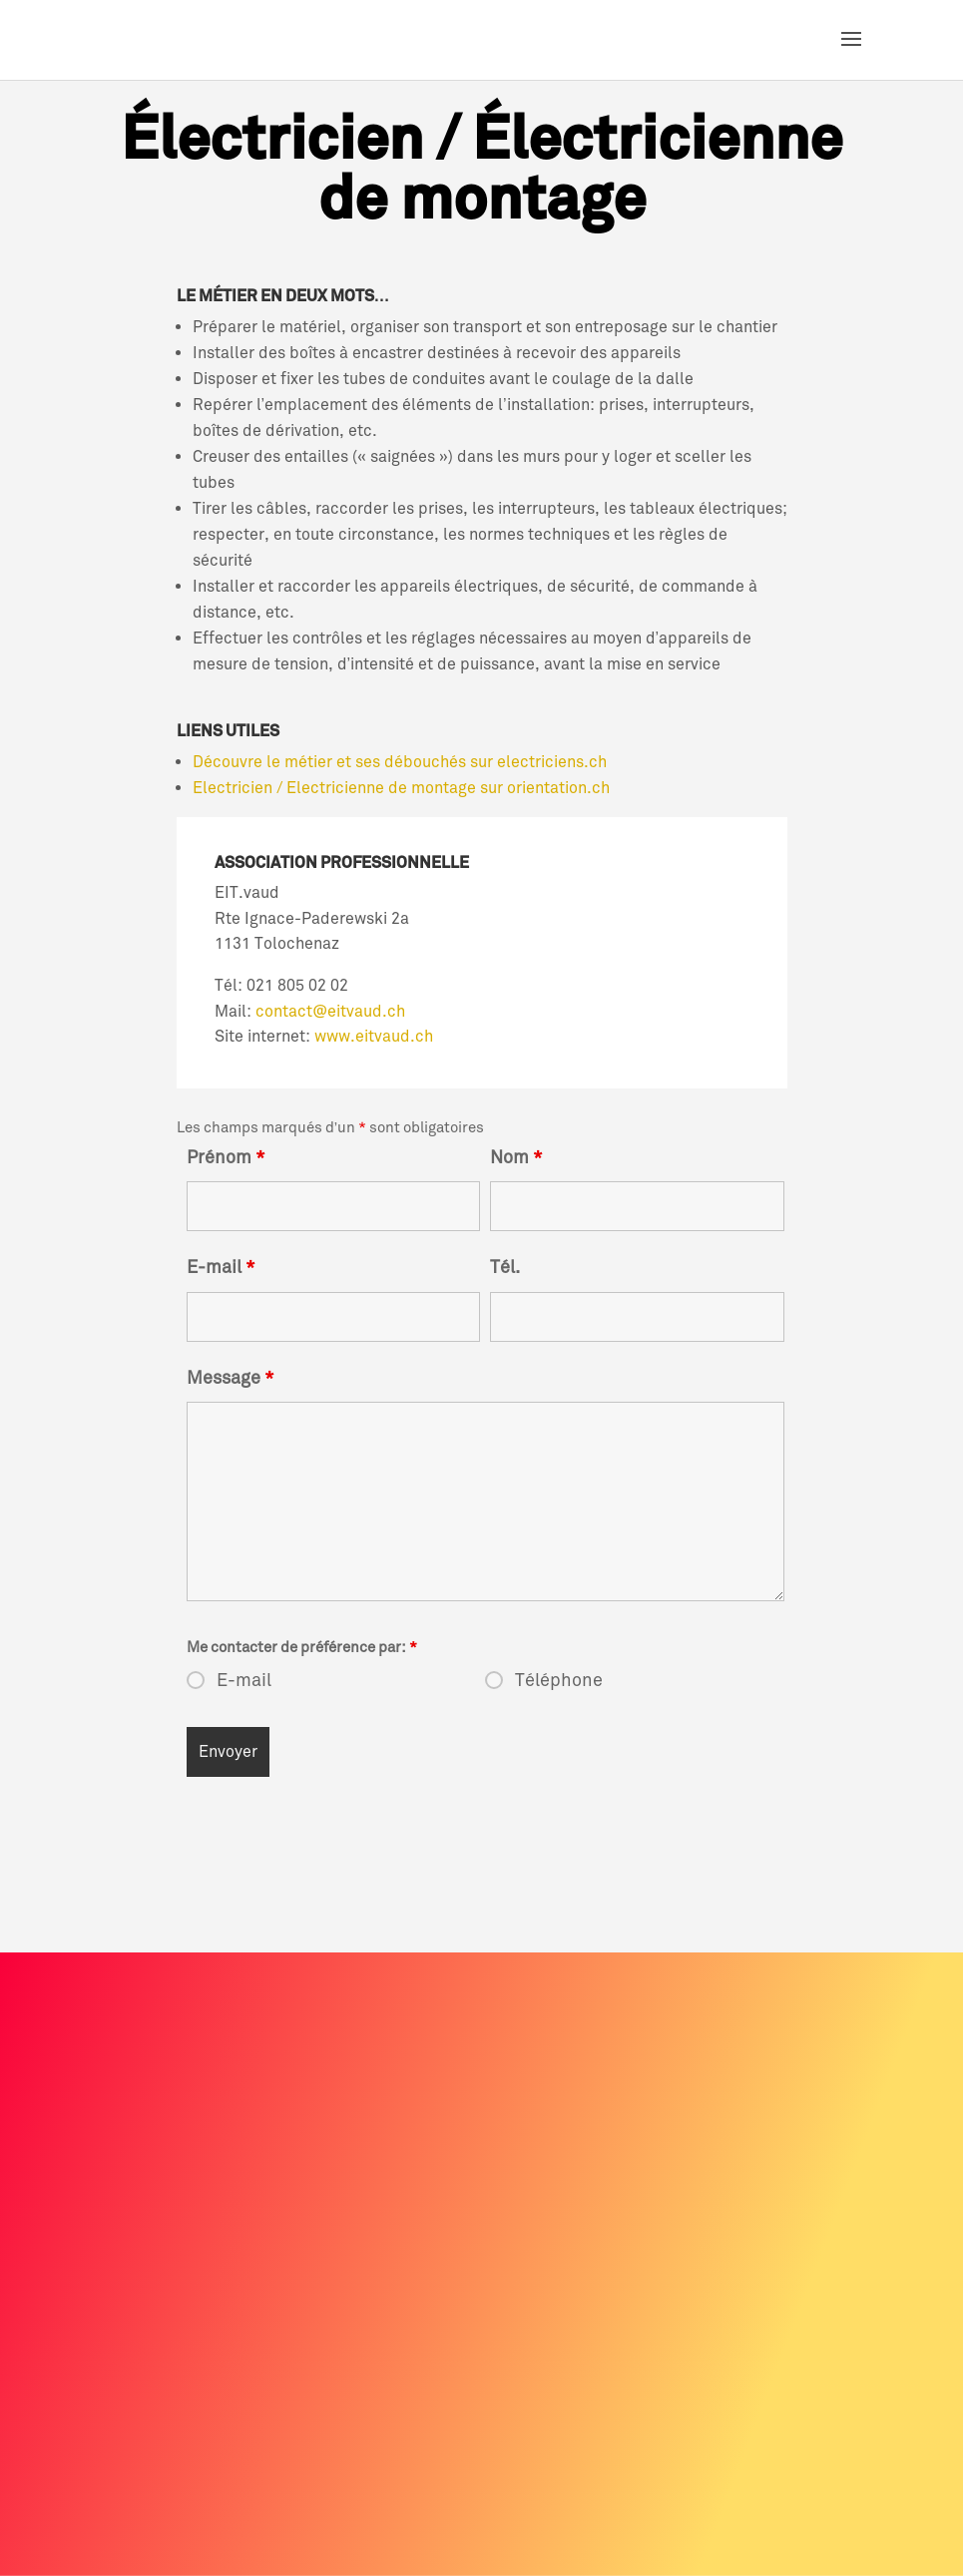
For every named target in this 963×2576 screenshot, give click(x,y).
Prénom (226, 1157)
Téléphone (559, 1680)
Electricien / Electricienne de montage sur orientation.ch (403, 788)
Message (230, 1378)
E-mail (221, 1267)
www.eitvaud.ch (373, 1037)
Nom (516, 1157)
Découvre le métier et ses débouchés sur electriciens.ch (400, 762)
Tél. (505, 1267)
